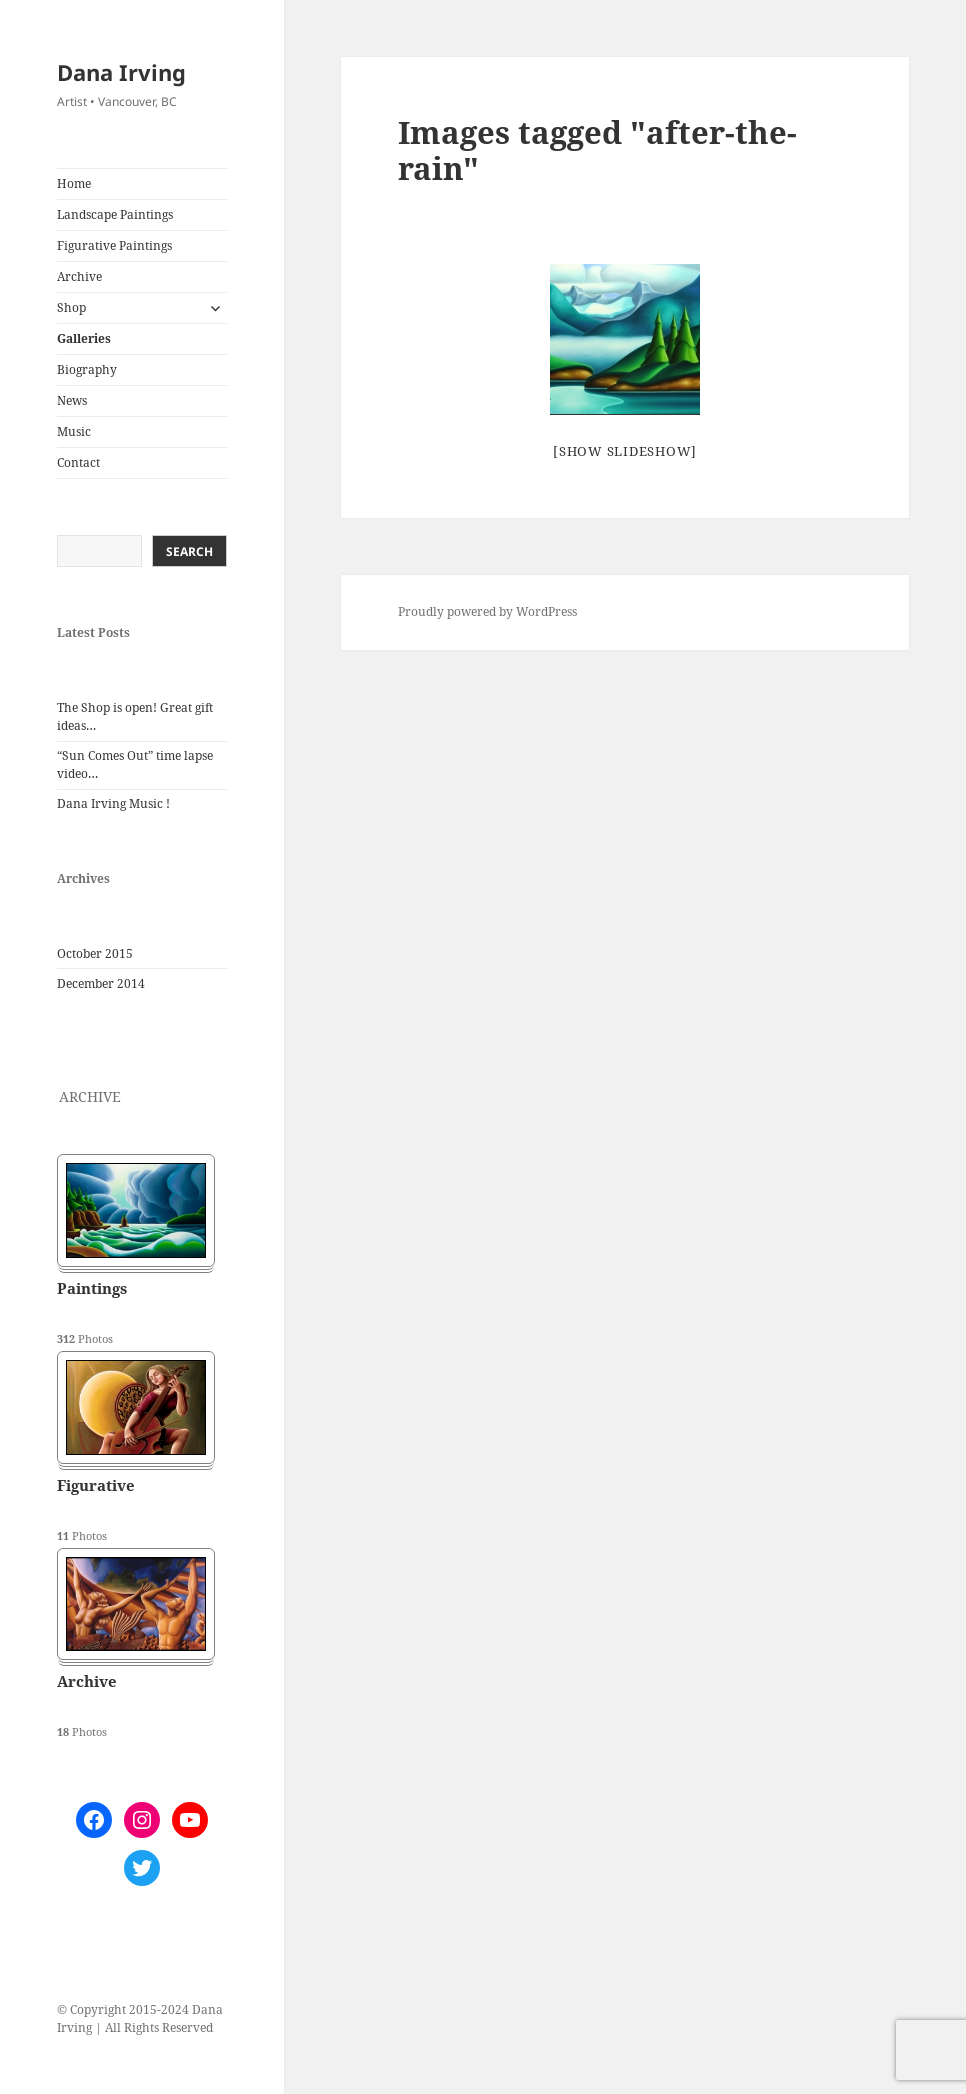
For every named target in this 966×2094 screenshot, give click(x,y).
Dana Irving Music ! (113, 803)
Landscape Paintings (115, 214)
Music (74, 431)
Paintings (92, 1288)
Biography (87, 369)
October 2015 (95, 953)
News (72, 400)
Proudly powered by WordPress (487, 611)
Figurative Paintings (114, 245)
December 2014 (101, 983)
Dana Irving (121, 72)
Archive (79, 276)
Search (189, 551)
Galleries (84, 338)
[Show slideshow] (625, 451)
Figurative (96, 1485)
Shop (71, 307)
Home (74, 183)
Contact (78, 462)
